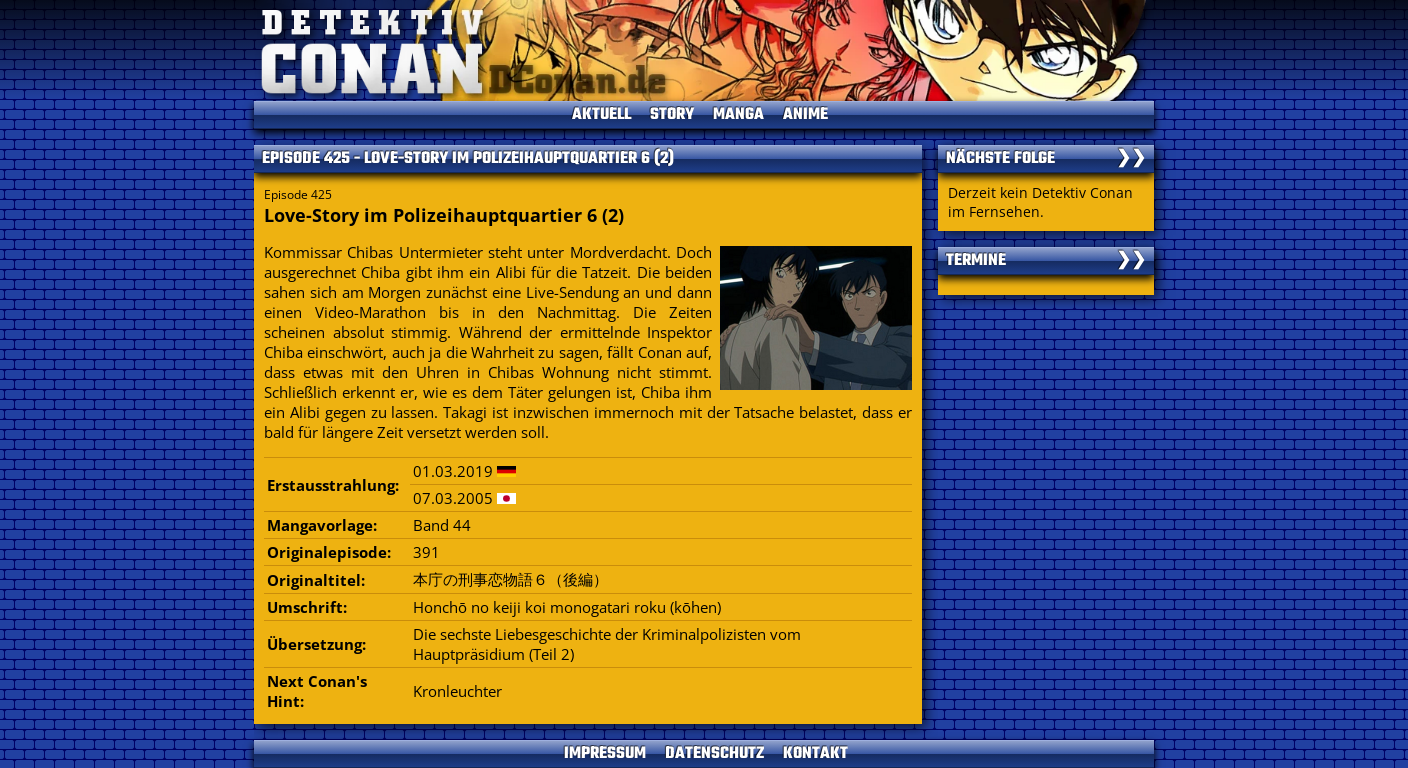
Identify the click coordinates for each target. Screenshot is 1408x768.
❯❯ (1131, 159)
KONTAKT (815, 754)
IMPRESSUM (605, 754)
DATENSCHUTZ (714, 754)
